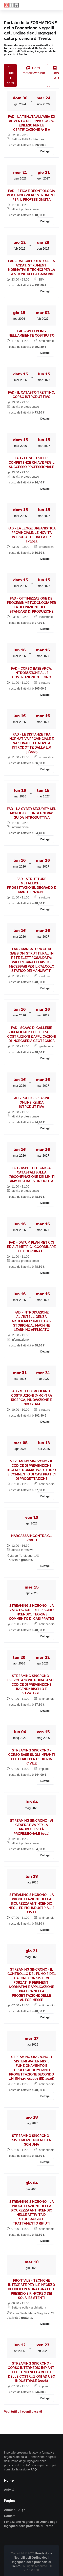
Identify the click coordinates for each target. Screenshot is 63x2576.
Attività (9, 2489)
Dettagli (45, 151)
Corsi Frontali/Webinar (32, 70)
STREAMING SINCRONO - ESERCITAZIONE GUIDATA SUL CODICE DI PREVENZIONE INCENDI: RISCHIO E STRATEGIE (31, 1684)
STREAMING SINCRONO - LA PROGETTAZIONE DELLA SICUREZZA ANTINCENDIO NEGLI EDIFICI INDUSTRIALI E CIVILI (31, 1903)
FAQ (34, 2469)
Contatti (9, 2516)
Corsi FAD (56, 73)
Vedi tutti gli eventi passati (23, 2411)
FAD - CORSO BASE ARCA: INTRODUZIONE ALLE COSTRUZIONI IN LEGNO (31, 672)
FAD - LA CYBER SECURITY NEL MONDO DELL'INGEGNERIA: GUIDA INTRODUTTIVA (31, 813)
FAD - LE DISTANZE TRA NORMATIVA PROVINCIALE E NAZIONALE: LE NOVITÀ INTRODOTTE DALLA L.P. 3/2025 (31, 743)
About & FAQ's (14, 2510)
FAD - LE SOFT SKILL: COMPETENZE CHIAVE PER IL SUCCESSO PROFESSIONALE (32, 462)
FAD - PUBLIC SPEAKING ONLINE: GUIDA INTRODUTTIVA (31, 1102)
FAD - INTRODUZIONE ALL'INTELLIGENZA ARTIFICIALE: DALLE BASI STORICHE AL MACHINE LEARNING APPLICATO (31, 1321)
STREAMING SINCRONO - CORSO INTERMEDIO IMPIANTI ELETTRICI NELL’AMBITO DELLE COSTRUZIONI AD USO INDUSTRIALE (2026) (31, 2372)
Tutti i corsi (10, 75)
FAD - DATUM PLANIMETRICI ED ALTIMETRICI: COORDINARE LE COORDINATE (31, 1246)
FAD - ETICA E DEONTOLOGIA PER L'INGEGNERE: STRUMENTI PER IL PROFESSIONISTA (31, 195)
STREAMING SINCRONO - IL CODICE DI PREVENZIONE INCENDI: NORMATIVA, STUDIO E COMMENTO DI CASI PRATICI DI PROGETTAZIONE (31, 1470)
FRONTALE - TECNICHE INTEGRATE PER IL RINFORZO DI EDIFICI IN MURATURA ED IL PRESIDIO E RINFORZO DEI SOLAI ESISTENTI (31, 2289)
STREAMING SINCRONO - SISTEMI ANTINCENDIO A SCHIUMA (31, 2140)
